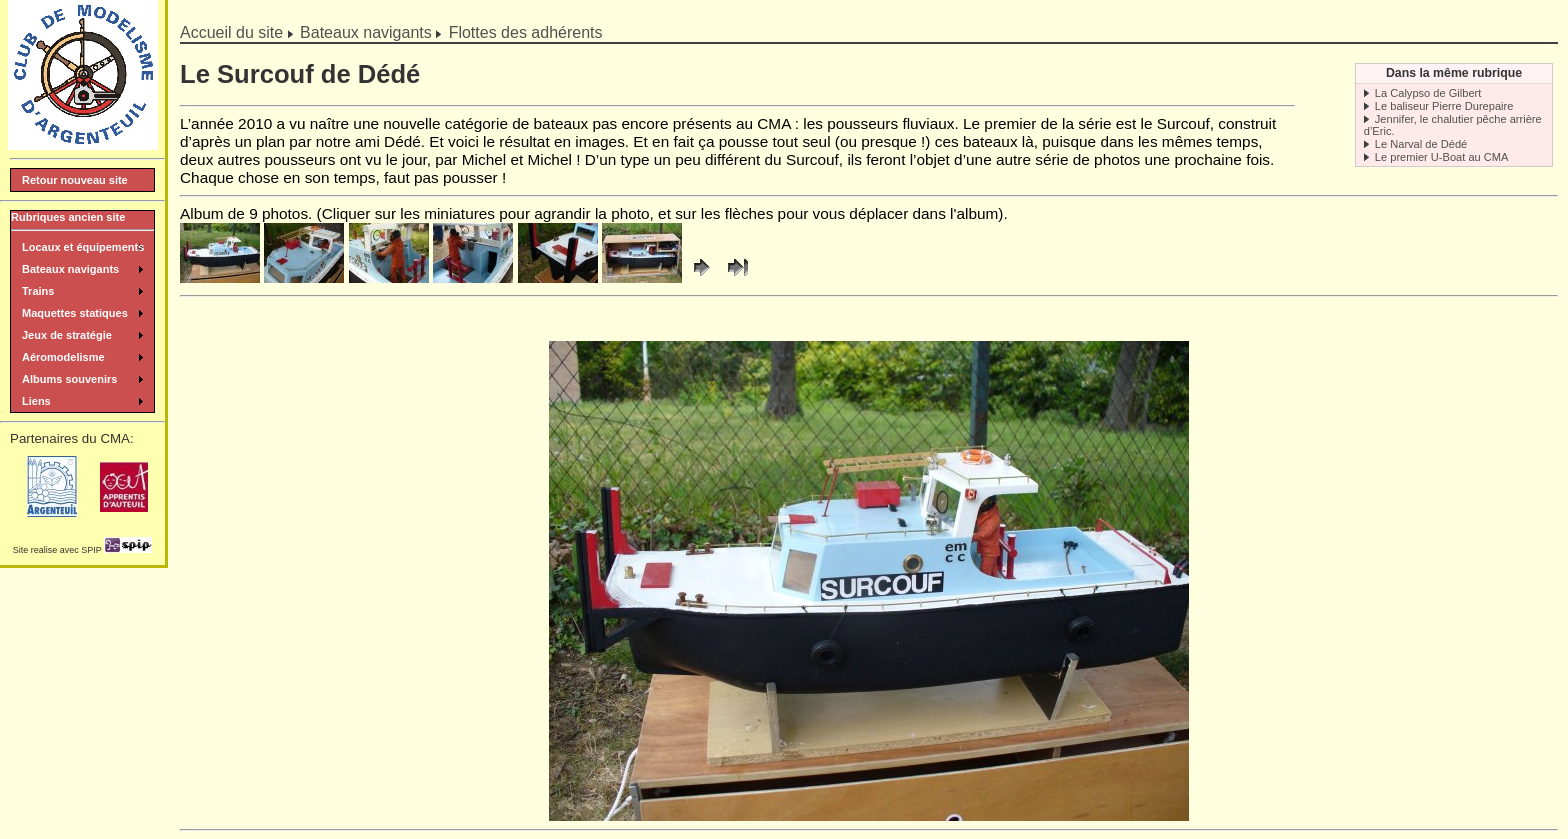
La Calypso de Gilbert (1428, 93)
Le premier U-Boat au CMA (1442, 157)
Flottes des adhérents (526, 32)
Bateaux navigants (366, 32)
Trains (38, 291)
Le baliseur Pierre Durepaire (1444, 106)
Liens (36, 401)
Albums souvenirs (69, 379)
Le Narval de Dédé (1421, 144)
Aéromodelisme (63, 357)
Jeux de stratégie (67, 335)
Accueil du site (231, 32)
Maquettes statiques (75, 313)
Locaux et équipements (83, 247)
